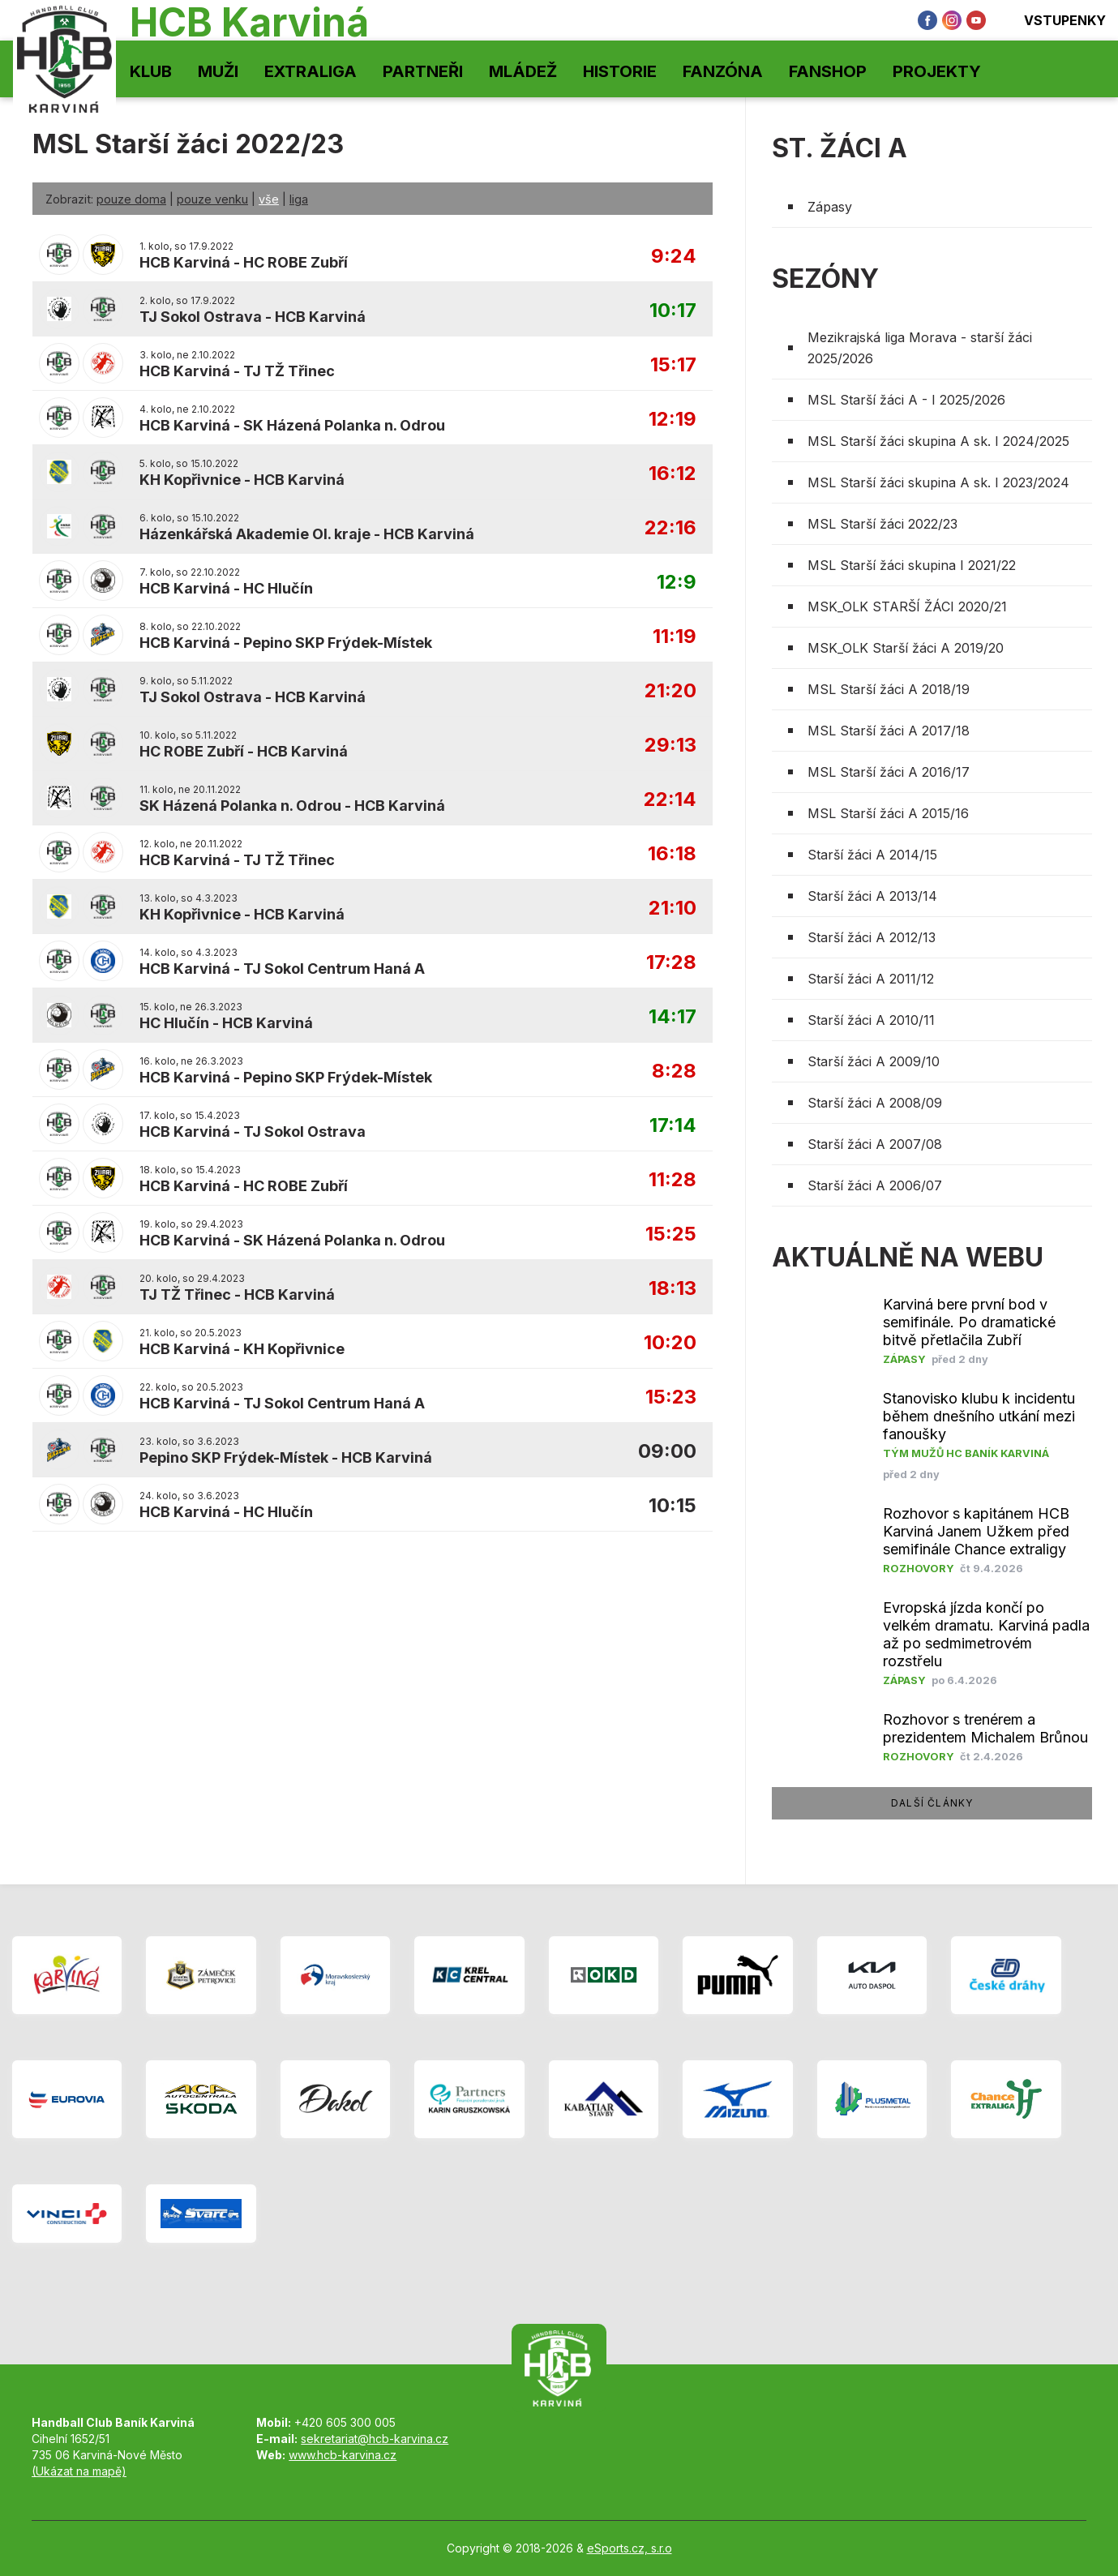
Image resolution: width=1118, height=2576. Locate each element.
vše (269, 199)
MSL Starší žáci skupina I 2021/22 (911, 565)
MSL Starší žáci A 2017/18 (888, 730)
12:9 (676, 583)
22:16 (670, 528)
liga (298, 199)
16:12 (672, 474)
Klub (151, 71)
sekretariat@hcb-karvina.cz (374, 2438)
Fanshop (828, 71)
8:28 (674, 1071)
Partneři (423, 71)
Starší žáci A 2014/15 (872, 855)
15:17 (673, 365)
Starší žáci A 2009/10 (873, 1061)
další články (932, 1803)
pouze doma (131, 199)
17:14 (672, 1126)
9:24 (673, 257)
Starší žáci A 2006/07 (874, 1185)
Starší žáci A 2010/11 (871, 1020)
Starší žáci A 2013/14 (872, 896)
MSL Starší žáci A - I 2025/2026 (906, 400)
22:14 (670, 800)
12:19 (672, 420)
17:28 (671, 963)
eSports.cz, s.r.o (629, 2548)
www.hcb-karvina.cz (342, 2455)
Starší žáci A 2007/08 (874, 1144)
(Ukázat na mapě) (79, 2471)
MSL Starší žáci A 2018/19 (888, 689)
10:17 (672, 311)
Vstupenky (1054, 20)
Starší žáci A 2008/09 (874, 1103)
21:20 (670, 691)
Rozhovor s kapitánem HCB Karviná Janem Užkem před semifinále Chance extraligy (976, 1531)
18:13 (672, 1289)
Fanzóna (723, 71)
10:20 (670, 1343)
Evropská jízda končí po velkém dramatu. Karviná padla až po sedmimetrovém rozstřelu (986, 1634)
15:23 (670, 1397)
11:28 (672, 1180)
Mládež (523, 71)
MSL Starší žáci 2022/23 (882, 524)
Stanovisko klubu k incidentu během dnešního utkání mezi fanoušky (979, 1416)
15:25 (670, 1234)
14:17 (672, 1017)
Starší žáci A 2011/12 (870, 979)
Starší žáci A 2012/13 (871, 937)
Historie (620, 71)
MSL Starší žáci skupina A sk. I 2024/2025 (938, 441)
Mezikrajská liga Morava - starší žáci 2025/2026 (919, 347)
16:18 (672, 854)
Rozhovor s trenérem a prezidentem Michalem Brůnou (985, 1728)
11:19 (674, 637)
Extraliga (310, 71)
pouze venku (212, 199)
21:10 (672, 908)
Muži (218, 71)
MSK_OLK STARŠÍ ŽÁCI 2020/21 (907, 606)
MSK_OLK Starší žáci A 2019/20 (905, 648)
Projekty (937, 71)
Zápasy (829, 207)
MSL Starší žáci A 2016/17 (888, 772)
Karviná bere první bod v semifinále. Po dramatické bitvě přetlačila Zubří (969, 1322)
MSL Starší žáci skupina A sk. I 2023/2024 (938, 482)
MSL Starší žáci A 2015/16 (888, 813)
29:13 (670, 746)
